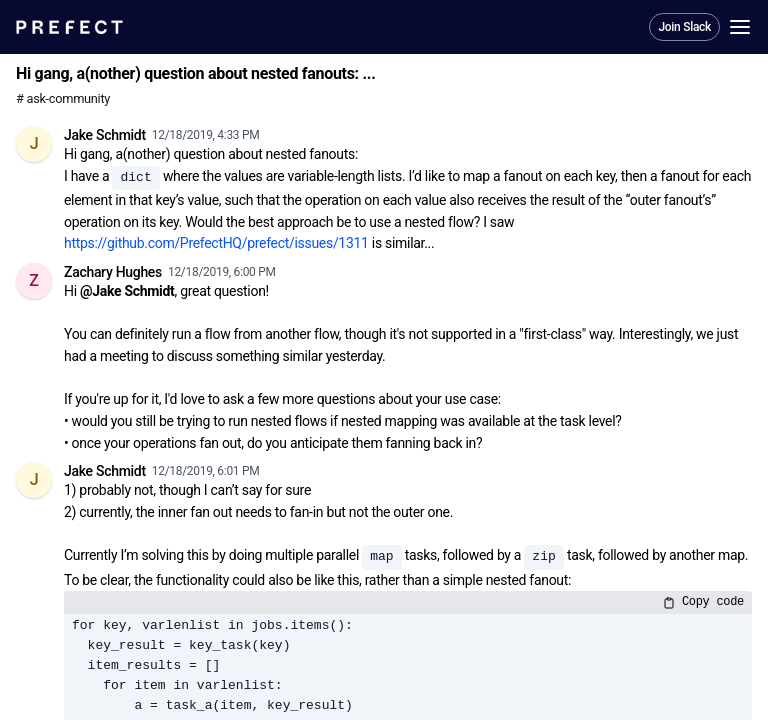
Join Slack (684, 27)
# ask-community (63, 98)
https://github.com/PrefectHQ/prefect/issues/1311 (216, 243)
